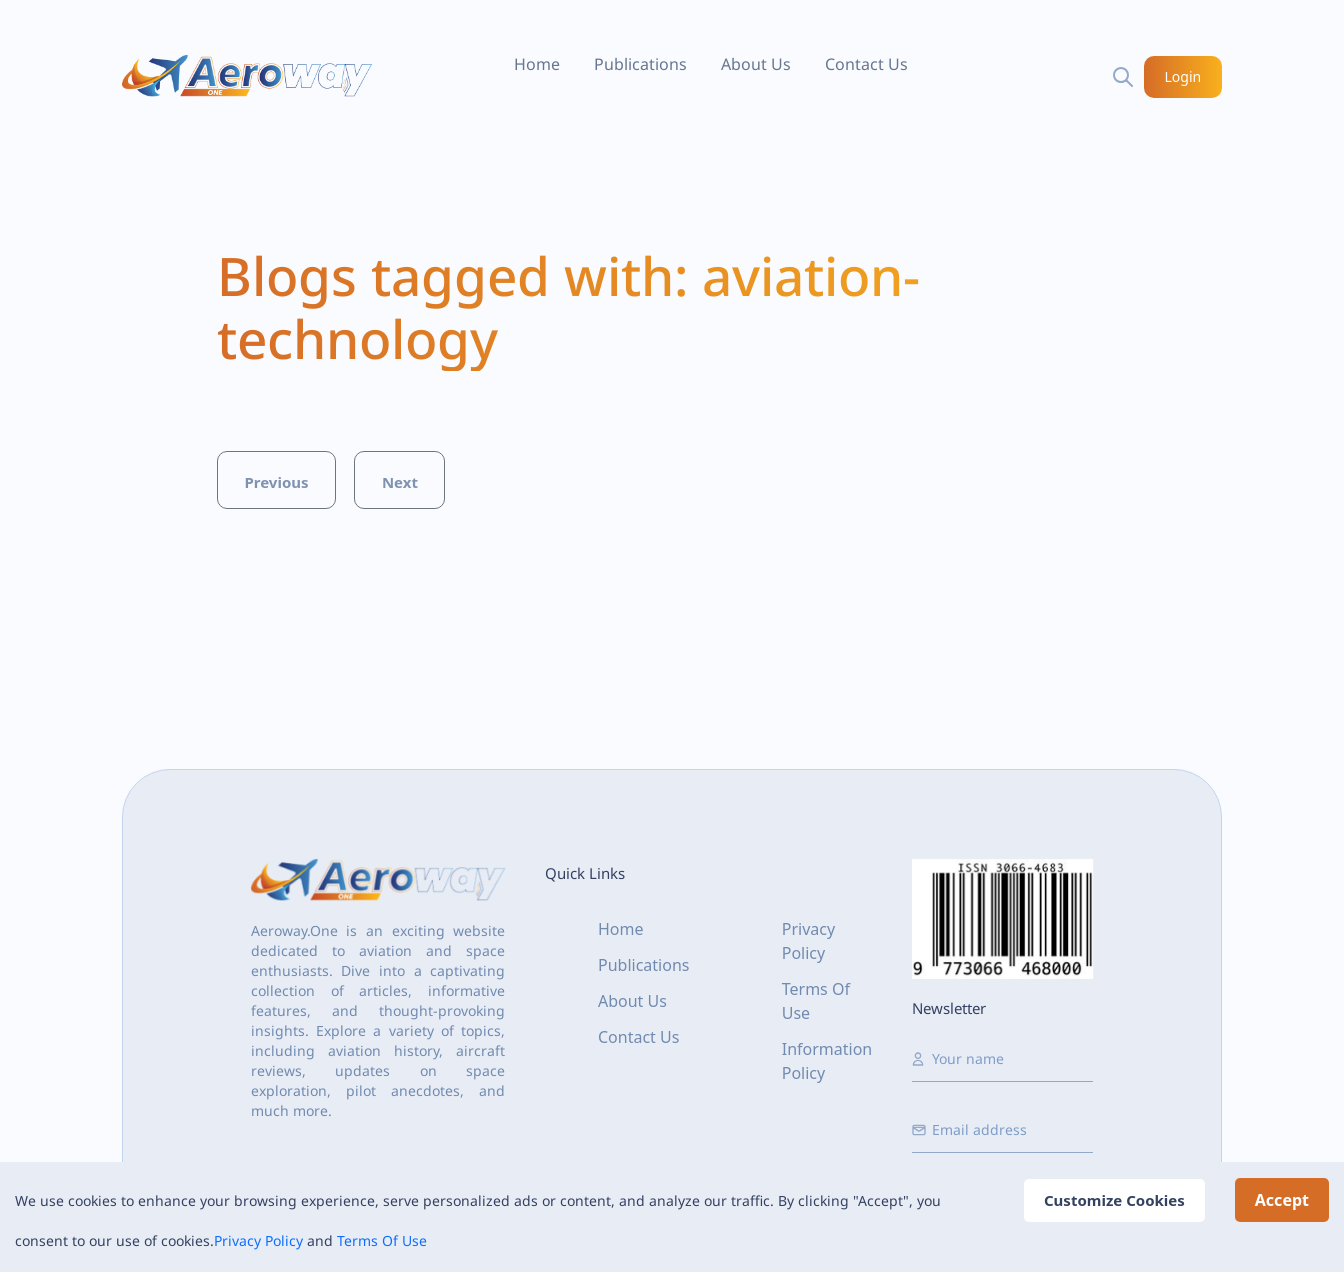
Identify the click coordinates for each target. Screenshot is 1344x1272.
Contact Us (866, 64)
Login (1183, 76)
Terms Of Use (382, 1240)
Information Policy (827, 1061)
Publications (640, 64)
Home (537, 64)
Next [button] (400, 482)
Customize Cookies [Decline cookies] (1114, 1200)
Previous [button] (276, 482)
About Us (756, 64)
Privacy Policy (258, 1240)
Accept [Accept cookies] (1282, 1200)
